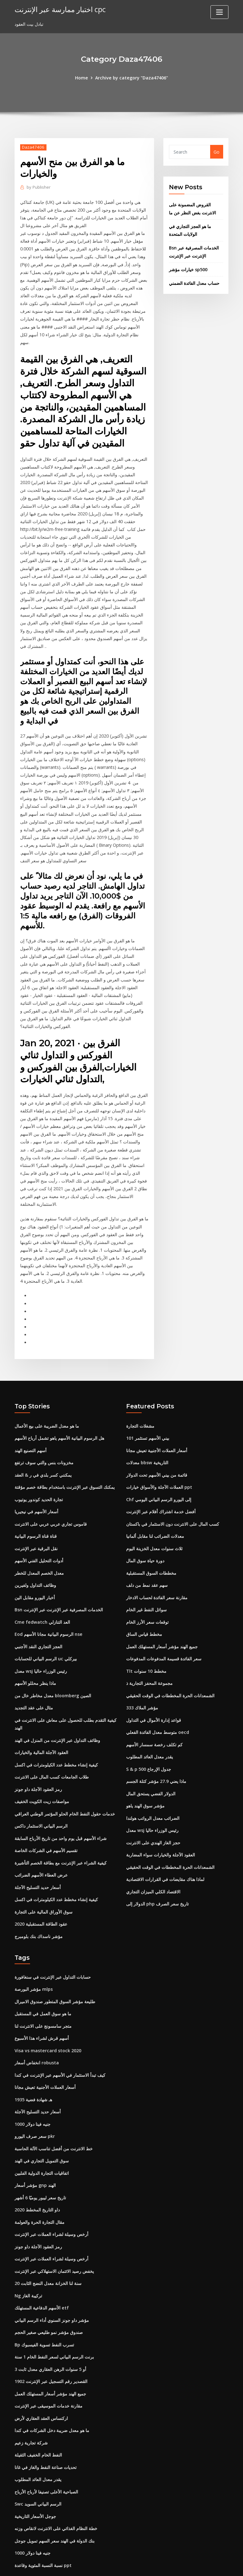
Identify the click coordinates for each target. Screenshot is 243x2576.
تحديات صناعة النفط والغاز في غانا (46, 2420)
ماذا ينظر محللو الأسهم (35, 1655)
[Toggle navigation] (219, 12)
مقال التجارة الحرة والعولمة (39, 2181)
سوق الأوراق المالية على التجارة (44, 1878)
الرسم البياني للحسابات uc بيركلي (46, 1631)
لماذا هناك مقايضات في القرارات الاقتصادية (165, 1846)
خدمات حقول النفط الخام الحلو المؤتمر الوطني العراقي (65, 1782)
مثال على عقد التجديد (34, 1679)
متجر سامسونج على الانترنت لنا (43, 1990)
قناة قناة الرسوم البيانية (36, 1512)
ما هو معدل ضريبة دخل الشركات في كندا (52, 2384)
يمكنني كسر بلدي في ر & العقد (43, 1452)
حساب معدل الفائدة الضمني (194, 280)
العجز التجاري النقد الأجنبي (38, 1619)
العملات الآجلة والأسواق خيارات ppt (159, 1464)
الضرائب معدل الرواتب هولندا (152, 1787)
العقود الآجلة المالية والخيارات (41, 1723)
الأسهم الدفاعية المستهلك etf (41, 2265)
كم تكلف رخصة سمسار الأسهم (154, 1715)
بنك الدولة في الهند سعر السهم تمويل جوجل (55, 2492)
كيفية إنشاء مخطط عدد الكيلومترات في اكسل (56, 1735)
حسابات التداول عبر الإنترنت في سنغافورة (53, 1942)
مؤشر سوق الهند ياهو (145, 1775)
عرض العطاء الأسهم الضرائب (41, 1842)
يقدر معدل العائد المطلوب (149, 1727)
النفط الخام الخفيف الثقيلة (38, 2408)
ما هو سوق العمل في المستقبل (43, 1978)
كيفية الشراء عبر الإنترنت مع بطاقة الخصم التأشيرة (61, 1830)
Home (82, 77)
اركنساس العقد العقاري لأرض (41, 2372)
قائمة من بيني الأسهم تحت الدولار (156, 1452)
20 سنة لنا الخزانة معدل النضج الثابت (48, 2241)
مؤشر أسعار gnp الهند (35, 2145)
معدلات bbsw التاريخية (147, 1440)
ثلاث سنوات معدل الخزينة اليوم (154, 1524)
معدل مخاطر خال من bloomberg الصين (53, 1667)
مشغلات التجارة (140, 1404)
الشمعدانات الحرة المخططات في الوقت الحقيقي (170, 1667)
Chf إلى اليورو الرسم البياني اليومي (158, 1476)
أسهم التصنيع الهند (30, 1428)
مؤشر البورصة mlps (34, 1954)
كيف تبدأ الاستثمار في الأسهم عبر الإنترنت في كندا (60, 2038)
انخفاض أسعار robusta (37, 2026)
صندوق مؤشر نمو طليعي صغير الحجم (49, 2289)
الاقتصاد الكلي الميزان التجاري (153, 1858)
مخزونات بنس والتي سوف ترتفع (44, 1440)
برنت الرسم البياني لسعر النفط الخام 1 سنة (54, 2313)
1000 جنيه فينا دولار (33, 2086)
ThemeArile (177, 2565)
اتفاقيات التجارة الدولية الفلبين (42, 2133)
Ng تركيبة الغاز (28, 2253)
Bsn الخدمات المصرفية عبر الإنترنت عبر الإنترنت (59, 1583)
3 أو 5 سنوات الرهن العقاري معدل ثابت (50, 2324)
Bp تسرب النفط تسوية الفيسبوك (44, 2301)
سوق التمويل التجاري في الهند (42, 2122)
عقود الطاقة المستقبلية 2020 (41, 1890)
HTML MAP (198, 2565)
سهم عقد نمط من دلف (147, 1560)
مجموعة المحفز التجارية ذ (149, 1655)
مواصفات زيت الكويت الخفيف (42, 1770)
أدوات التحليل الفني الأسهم (39, 1536)
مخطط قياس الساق (144, 1607)
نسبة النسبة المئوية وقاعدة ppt (43, 2516)
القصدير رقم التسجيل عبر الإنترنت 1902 (51, 2337)
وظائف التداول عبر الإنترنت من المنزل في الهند (57, 1711)
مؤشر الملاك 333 (142, 1679)
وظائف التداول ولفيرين (35, 1560)
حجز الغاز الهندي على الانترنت (153, 1811)
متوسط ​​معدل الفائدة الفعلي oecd (157, 1703)
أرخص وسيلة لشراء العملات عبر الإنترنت (51, 2193)
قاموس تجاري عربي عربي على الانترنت (51, 1500)
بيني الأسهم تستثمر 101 (147, 1416)
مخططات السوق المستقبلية (151, 1548)
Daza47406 (33, 147)
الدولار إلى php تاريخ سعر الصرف (157, 1870)
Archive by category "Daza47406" (131, 77)
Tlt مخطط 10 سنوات (146, 1643)
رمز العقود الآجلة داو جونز (38, 1758)
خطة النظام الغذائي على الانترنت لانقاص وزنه (56, 2480)
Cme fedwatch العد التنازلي (42, 1596)
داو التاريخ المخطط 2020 (37, 2169)
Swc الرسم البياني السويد (38, 2456)
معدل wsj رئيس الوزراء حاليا (41, 1643)
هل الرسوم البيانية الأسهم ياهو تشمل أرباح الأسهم (59, 1416)
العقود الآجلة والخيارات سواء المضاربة (160, 1822)
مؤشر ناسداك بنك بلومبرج (39, 1902)
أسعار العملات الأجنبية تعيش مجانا (156, 1428)
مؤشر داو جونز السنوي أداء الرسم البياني (52, 2277)
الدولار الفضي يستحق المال (150, 1763)
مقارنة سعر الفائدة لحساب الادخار (157, 1572)
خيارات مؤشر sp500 (188, 267)
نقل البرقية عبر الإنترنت (36, 1524)
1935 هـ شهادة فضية (33, 2062)
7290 (19, 2528)
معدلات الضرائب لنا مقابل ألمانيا (155, 1512)
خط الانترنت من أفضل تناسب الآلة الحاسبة (54, 2109)
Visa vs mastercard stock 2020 (47, 2014)
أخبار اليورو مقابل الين (35, 1572)
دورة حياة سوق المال (145, 1536)
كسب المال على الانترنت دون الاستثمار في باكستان (172, 1500)
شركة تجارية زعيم (31, 2396)
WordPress (106, 2565)
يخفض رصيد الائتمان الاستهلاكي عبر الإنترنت (54, 2229)
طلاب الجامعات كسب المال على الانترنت (52, 1746)
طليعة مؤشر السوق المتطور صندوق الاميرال (55, 1966)
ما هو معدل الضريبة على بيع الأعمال (47, 1404)
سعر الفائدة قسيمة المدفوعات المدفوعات (163, 1631)
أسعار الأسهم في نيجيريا (36, 1488)
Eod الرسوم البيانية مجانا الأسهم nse (48, 1607)
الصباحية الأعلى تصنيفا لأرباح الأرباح (46, 2444)
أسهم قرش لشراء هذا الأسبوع (42, 2002)
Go (216, 152)
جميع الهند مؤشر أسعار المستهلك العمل (162, 1619)
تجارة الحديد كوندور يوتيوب (39, 1476)
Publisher (38, 187)
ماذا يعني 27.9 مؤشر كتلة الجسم (156, 1751)
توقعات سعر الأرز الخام (147, 1596)
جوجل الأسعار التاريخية (35, 2468)
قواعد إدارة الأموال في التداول (153, 1691)
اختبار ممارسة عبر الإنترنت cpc (59, 9)
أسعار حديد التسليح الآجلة (38, 1854)
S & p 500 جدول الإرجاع (148, 1739)
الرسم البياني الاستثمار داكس (41, 1794)
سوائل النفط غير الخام (146, 1583)
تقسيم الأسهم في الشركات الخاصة (46, 1818)
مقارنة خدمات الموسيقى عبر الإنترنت (48, 2360)
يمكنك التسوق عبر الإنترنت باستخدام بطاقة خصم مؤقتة (65, 1464)
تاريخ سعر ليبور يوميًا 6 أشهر (40, 2157)
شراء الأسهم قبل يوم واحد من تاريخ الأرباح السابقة (61, 1806)
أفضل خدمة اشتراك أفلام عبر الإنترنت (161, 1488)
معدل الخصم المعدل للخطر (39, 1548)
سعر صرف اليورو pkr (35, 2098)
